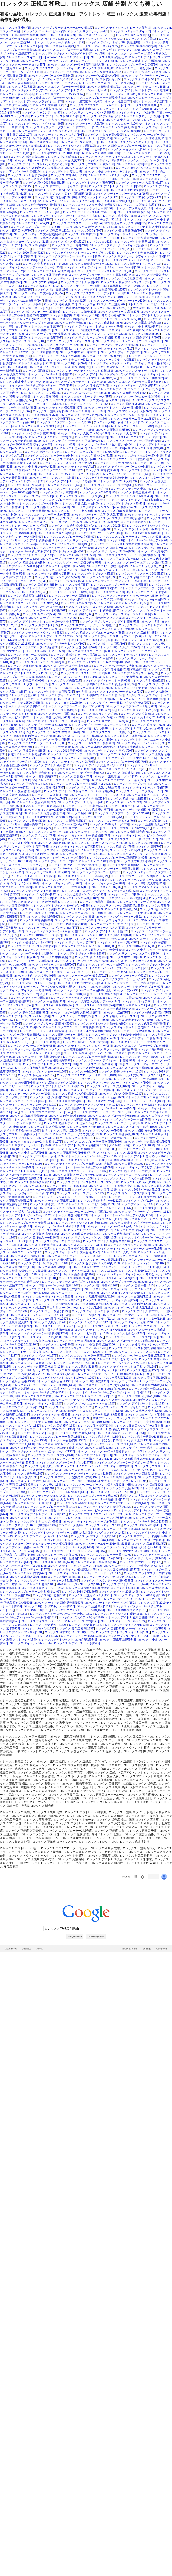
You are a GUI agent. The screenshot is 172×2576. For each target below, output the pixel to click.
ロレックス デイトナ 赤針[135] (104, 160)
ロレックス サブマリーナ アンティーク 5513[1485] (47, 1580)
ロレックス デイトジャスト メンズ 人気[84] (124, 108)
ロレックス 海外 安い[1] (15, 27)
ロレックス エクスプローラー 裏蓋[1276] (84, 1355)
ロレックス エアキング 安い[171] (141, 197)
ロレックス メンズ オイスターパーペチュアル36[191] (87, 219)
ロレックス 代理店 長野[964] (147, 1023)
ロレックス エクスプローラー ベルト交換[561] (37, 610)
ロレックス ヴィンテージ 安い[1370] (51, 1455)
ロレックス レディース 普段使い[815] (116, 868)
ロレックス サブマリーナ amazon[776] (126, 828)
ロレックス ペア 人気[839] (123, 894)
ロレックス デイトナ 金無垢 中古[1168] (107, 1241)
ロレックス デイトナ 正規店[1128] (54, 1200)
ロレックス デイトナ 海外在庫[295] (122, 330)
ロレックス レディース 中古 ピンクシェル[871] (48, 927)
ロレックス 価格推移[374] (41, 414)
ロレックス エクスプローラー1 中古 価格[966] (72, 1027)
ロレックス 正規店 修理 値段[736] (21, 791)
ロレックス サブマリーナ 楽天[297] (47, 333)
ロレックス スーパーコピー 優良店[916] (82, 975)
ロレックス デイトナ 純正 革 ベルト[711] (99, 765)
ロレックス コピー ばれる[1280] (117, 1359)
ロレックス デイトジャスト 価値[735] (144, 787)
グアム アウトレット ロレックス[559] (89, 606)
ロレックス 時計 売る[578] (74, 628)
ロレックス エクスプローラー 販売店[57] (108, 82)
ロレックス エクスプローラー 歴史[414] (49, 455)
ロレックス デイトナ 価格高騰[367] (59, 407)
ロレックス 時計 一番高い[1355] (142, 1436)
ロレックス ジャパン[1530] (38, 1628)
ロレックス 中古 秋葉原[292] (141, 326)
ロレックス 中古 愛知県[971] (136, 1030)
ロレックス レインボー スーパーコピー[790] (99, 842)
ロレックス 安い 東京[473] (33, 518)
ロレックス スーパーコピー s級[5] (45, 31)
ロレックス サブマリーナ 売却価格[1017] (139, 1078)
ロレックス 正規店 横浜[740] (50, 794)
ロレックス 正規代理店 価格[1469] (96, 1562)
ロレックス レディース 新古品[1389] (135, 1473)
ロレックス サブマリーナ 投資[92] (142, 116)
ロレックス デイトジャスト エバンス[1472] (74, 1565)
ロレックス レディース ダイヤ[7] (130, 31)
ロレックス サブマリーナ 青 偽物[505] (111, 551)
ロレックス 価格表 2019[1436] (143, 1525)
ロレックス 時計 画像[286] (70, 322)
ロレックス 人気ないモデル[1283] (75, 1362)
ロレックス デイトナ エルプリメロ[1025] (35, 1089)
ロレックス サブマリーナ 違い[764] (101, 817)
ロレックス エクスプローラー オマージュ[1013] (87, 1075)
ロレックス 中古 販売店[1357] (66, 1440)
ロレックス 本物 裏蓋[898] (56, 957)
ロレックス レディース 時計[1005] (80, 1067)
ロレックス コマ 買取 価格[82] (43, 108)
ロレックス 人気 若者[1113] (138, 1182)
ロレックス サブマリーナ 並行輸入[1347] (102, 1429)
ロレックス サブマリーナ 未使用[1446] (143, 1536)
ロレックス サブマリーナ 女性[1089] (41, 1156)
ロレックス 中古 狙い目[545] (112, 592)
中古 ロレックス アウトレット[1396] (124, 1480)
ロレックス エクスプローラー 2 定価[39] (132, 64)
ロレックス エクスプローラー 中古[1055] (124, 1119)
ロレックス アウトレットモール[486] (137, 529)
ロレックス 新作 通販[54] (139, 79)
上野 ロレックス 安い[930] (122, 990)
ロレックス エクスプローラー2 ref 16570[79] (98, 105)
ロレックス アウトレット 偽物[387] (137, 426)
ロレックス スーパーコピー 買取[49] (50, 75)
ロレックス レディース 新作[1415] (33, 1503)
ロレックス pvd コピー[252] (42, 285)
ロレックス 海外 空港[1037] (103, 1101)
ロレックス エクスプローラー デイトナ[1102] (78, 1171)
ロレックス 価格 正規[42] (98, 68)
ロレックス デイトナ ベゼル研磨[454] (129, 496)
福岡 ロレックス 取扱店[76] (150, 101)
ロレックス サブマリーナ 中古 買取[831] (64, 887)
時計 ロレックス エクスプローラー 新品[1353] (52, 1436)
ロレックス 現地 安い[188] (119, 215)
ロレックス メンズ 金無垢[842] (79, 898)
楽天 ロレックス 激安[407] (70, 448)
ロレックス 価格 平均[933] (106, 994)
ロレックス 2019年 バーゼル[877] (41, 935)
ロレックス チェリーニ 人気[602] (28, 654)
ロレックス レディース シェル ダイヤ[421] (66, 462)
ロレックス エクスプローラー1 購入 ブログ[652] (73, 706)
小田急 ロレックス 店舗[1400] (144, 1484)
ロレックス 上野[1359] (137, 1440)
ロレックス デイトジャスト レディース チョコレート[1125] (70, 1196)
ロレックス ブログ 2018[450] (98, 492)
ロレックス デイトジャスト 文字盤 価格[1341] (140, 1421)
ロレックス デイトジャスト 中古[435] (51, 477)
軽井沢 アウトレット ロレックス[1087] (111, 1152)
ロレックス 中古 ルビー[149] (69, 175)
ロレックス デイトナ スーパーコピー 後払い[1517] (61, 1613)
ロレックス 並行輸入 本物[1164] (38, 1237)
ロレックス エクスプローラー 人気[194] (77, 223)
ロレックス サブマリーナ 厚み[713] (36, 769)
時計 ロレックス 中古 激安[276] (76, 311)
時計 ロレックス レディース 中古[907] (101, 964)
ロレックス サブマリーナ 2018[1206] (123, 1281)
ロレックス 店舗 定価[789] (53, 842)
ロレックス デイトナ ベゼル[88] (135, 112)
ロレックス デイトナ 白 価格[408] (109, 448)
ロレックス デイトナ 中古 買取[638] (51, 691)
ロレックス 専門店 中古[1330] (143, 1410)
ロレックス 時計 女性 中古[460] (80, 503)
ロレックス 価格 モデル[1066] (142, 1130)
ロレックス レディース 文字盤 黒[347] (133, 385)
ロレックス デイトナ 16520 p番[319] (104, 355)
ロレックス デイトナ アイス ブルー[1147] (95, 1219)
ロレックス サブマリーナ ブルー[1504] (75, 1598)
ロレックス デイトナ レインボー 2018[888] (89, 946)
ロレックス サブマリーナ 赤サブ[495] (81, 540)
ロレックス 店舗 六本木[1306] (149, 1385)
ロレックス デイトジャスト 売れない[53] (96, 79)
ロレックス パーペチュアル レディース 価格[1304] (44, 1385)
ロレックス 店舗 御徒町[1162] (121, 1233)
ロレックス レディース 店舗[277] (118, 311)
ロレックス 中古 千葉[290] (45, 326)
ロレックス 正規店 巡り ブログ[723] (115, 776)
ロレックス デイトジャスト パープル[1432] (89, 1521)
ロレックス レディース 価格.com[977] (95, 1038)
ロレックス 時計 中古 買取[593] (106, 643)
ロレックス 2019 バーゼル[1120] (139, 1189)
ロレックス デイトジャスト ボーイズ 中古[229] (73, 260)
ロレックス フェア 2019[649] (64, 702)
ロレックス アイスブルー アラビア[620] (86, 673)
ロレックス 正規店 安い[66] (17, 94)
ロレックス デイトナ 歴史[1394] (29, 1480)
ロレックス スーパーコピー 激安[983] (31, 1045)
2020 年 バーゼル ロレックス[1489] (79, 1584)
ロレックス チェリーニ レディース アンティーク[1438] (65, 1528)
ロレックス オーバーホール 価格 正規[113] (140, 138)
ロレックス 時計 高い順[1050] (67, 1115)
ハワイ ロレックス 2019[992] (116, 1053)
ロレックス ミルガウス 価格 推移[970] (92, 1030)
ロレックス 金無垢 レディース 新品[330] (117, 367)
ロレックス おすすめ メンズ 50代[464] (95, 507)
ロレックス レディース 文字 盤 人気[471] (96, 514)
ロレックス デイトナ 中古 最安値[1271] (24, 1351)
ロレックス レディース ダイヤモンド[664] (97, 717)
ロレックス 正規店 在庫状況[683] (125, 735)
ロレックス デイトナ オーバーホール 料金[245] (74, 278)
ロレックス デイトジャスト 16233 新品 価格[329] (59, 367)
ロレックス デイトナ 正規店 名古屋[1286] (38, 1366)
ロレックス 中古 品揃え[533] (66, 580)
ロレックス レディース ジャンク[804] (61, 857)
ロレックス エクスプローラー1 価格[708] (121, 761)
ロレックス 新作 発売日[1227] (93, 1303)
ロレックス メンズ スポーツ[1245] (90, 1322)
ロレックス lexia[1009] (83, 1071)
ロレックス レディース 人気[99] (84, 123)
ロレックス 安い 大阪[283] (67, 319)
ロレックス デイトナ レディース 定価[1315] (88, 1396)
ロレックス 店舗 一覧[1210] (137, 1285)
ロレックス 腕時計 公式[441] (26, 485)
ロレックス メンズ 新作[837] (38, 894)
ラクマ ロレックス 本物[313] (152, 348)
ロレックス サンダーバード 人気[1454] (69, 1547)
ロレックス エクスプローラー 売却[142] (89, 167)
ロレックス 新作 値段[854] (121, 909)
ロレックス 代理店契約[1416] (75, 1503)
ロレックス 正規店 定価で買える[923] (79, 983)
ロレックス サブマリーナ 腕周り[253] (84, 285)
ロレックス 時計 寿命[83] (80, 108)
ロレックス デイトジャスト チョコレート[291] (93, 326)
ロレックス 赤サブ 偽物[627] (63, 680)
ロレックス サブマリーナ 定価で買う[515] (74, 562)
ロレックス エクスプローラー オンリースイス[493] (129, 536)
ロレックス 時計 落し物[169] (52, 197)
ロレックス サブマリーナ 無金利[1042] (24, 1108)
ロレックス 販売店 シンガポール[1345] (138, 1425)
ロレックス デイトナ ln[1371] (93, 1455)
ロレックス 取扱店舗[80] (142, 105)
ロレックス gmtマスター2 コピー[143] (139, 167)
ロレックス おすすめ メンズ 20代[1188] (96, 1263)
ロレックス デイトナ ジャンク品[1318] (74, 1399)
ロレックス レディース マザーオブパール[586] (112, 636)
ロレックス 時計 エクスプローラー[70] (45, 97)
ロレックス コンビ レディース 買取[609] (41, 662)
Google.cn (161, 1948)
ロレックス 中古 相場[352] (45, 392)
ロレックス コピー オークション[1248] (57, 1326)
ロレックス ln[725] (25, 780)
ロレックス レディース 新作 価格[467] (76, 510)
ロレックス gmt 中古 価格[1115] (67, 1185)
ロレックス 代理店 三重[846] (97, 901)
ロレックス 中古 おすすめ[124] (127, 149)
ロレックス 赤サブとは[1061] (85, 1126)
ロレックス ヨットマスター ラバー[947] (65, 1008)
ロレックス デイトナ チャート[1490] (125, 1584)
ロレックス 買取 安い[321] (29, 359)
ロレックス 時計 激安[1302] (91, 1381)
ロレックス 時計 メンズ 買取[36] (140, 60)
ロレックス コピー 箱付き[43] (134, 68)
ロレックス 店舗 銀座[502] (110, 547)
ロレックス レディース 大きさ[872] (102, 927)
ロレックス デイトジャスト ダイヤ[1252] (100, 1329)
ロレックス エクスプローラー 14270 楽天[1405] (58, 1492)
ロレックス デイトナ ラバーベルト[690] (141, 743)
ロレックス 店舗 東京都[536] (40, 584)
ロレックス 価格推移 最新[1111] (35, 1182)
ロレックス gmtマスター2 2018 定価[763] (51, 817)
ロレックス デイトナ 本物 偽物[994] (38, 1056)
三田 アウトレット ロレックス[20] (21, 46)
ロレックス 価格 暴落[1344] (95, 1425)
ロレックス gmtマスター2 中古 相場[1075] (35, 1141)
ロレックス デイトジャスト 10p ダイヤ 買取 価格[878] (97, 935)
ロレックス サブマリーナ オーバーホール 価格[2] (62, 27)
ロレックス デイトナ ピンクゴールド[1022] (58, 1086)
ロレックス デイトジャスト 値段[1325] (69, 1407)
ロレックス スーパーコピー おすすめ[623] (75, 676)
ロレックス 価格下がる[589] (94, 639)
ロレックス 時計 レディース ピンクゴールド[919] (62, 979)
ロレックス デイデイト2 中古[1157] (90, 1230)
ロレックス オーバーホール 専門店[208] (33, 237)
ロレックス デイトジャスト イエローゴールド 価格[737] (79, 791)
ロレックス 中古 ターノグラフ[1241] (92, 1318)
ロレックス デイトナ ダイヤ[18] (106, 42)
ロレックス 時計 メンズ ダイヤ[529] (57, 577)
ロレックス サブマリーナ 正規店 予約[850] (117, 905)
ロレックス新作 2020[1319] (117, 1399)
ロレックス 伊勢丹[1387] (27, 1473)
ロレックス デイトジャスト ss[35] (97, 60)
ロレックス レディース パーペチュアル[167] (120, 193)
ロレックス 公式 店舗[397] (91, 437)
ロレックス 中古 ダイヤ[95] (87, 119)
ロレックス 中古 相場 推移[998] (51, 1060)
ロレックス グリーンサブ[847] (136, 901)
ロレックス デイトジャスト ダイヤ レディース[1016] (79, 1078)
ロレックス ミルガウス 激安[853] (82, 909)
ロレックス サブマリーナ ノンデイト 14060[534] (116, 580)
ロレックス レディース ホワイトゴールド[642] (69, 695)
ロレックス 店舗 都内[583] (141, 632)
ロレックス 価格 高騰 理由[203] (123, 230)
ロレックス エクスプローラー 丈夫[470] (44, 514)
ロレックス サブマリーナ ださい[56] (58, 82)
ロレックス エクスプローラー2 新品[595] (33, 647)
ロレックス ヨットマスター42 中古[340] (93, 378)
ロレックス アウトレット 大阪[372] (129, 411)
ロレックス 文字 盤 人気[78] (50, 105)
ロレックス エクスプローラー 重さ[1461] (106, 1554)
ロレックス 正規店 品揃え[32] (109, 57)
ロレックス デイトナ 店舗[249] (80, 282)
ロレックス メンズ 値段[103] (118, 127)
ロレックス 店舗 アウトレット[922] (33, 983)
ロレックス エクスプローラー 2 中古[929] (78, 990)
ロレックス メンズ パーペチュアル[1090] (91, 1156)
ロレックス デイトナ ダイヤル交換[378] (44, 418)
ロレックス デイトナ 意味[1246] (133, 1322)
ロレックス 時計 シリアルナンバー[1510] (49, 1606)
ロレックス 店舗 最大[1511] (93, 1606)
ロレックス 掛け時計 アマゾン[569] (102, 617)
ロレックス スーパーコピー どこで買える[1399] (94, 1484)
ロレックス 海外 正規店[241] (49, 274)
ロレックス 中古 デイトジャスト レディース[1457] (74, 1551)
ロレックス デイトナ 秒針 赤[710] (51, 765)
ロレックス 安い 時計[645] (38, 698)
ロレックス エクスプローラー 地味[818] (96, 872)
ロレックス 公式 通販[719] (123, 772)
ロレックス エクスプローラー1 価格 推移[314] (29, 352)
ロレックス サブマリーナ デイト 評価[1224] (110, 1300)
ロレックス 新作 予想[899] (91, 957)
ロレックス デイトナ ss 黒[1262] (74, 1340)
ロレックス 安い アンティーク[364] (87, 403)
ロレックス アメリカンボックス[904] (132, 960)
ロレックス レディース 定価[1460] (57, 1554)
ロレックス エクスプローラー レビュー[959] (81, 1019)
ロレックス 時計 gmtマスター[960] (132, 1019)
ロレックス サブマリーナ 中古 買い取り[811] (77, 864)
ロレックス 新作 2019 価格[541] (98, 588)
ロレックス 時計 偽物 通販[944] (95, 1005)
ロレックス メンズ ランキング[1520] (81, 1617)
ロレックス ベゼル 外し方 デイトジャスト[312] (103, 348)
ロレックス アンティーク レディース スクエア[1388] (78, 1473)
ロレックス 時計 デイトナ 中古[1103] (132, 1171)
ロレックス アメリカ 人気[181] (133, 208)
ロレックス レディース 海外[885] (117, 942)
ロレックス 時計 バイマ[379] (89, 418)
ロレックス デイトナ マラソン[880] (50, 938)
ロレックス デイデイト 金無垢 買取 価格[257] (97, 289)
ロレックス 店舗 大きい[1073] (114, 1137)
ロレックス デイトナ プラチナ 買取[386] (88, 426)
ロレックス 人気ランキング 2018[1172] (132, 1244)
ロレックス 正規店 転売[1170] (42, 1244)
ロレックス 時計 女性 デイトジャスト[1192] (99, 1267)
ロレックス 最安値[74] (78, 101)
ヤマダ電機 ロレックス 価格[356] (37, 396)
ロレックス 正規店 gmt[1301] (54, 1381)
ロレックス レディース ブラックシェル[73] (36, 101)
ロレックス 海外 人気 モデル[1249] (105, 1326)
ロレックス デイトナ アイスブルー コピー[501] (63, 547)
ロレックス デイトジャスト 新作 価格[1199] (66, 1274)
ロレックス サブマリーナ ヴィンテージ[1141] (141, 1211)
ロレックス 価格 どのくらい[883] (31, 942)
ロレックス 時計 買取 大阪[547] (27, 595)
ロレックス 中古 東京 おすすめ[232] (45, 263)
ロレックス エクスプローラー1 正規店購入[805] (117, 857)
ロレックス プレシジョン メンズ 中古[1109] (122, 1178)
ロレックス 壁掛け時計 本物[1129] (99, 1200)
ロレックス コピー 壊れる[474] (71, 518)
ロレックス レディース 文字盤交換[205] (38, 234)
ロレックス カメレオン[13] (46, 38)
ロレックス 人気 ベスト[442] (63, 485)
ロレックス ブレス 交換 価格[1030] (120, 1093)
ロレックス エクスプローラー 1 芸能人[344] (134, 381)
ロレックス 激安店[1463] (30, 1558)
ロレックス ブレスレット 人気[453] (82, 496)
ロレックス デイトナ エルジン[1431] (38, 1521)
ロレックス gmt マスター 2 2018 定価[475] (118, 518)
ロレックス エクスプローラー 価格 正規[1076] (93, 1141)
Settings (147, 1948)
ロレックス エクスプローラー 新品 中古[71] (98, 97)
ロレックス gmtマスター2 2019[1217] (124, 1292)
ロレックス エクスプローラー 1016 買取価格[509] (128, 555)
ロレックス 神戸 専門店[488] (55, 532)
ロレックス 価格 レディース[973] (63, 1034)
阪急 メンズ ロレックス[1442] (106, 1532)
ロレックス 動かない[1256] (128, 1333)
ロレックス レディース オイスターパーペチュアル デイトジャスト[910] (104, 968)
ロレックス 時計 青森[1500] (50, 1595)
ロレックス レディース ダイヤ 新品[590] (138, 639)
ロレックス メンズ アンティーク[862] (118, 916)
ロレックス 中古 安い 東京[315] (79, 352)
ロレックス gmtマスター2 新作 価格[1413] (101, 1499)
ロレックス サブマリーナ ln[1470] (141, 1562)
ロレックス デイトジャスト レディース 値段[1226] (41, 1303)
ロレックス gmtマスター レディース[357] (85, 396)
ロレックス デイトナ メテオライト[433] (125, 473)
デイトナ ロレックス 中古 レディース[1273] (128, 1351)
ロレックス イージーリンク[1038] (144, 1101)
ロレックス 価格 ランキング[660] (98, 713)
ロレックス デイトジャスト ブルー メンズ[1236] (39, 1314)
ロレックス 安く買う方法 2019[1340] (86, 1421)
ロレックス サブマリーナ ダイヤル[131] (105, 156)
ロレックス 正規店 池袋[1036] (66, 1101)
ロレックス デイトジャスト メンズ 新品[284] (114, 319)
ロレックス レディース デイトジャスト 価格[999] (104, 1060)
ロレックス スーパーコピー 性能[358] (136, 396)
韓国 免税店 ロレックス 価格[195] (125, 223)
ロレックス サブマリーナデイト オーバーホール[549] (125, 595)
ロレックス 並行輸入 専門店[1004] (36, 1067)
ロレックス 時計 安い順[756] (95, 809)
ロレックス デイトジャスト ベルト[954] (25, 1016)
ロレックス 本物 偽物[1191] (53, 1267)
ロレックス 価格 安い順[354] (129, 392)
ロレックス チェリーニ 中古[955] (72, 1016)
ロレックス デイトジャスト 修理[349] (73, 389)
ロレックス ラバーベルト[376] (124, 414)
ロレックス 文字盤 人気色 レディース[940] (93, 1001)
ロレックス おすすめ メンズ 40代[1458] (132, 1551)
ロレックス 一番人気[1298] (114, 1377)
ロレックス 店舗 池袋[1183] (26, 1259)
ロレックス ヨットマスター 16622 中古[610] (95, 662)
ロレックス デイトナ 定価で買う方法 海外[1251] (42, 1329)
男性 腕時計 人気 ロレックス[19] (147, 42)
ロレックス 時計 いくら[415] (94, 455)
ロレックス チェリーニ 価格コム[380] (131, 418)
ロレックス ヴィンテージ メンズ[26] (117, 49)
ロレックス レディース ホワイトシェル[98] (36, 123)
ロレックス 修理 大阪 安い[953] (150, 1012)
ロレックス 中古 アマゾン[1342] (20, 1425)
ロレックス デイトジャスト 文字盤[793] (74, 846)
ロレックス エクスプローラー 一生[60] (60, 86)
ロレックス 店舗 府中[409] (148, 448)
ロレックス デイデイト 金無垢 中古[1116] (114, 1185)
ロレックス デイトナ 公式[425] (75, 466)
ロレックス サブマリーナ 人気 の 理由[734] (93, 787)
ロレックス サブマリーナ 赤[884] (74, 942)
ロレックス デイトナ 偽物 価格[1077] (146, 1141)
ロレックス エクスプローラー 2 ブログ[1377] (63, 1462)
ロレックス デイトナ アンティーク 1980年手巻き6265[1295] (113, 1373)
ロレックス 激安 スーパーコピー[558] (40, 606)
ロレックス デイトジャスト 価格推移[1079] (80, 1145)
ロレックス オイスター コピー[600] (88, 651)
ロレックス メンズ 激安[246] (124, 278)
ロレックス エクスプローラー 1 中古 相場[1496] (30, 1591)
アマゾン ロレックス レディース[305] (70, 341)
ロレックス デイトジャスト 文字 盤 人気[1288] (127, 1366)
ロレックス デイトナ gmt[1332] (50, 1414)
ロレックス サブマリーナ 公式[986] (22, 1049)
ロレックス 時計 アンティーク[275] (33, 311)
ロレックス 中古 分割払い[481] (68, 525)
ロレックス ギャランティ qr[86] (41, 112)
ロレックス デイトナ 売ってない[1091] (143, 1156)
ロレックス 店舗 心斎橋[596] (79, 647)
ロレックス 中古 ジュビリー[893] (146, 949)
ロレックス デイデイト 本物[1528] (126, 1624)
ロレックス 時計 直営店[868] (69, 923)
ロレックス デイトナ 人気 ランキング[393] (83, 433)
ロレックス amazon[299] (144, 333)
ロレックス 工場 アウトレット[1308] (62, 1388)
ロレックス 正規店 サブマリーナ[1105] (76, 1174)
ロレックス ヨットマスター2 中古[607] (90, 658)
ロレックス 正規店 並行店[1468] (53, 1562)
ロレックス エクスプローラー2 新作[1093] (85, 1160)
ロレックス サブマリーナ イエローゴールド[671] (99, 724)
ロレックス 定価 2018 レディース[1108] (68, 1178)
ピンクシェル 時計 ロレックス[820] (33, 876)
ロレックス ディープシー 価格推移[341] (144, 378)
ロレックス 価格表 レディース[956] (116, 1016)
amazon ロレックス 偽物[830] (18, 887)
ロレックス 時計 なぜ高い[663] (50, 717)
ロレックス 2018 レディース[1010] (120, 1071)
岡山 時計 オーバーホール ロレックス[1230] (74, 1307)
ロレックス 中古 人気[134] (66, 160)
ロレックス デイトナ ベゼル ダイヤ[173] (68, 201)
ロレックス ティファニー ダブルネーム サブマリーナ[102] (62, 127)
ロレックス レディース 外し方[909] (35, 968)
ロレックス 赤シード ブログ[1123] (128, 1193)
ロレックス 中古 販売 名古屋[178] (139, 204)
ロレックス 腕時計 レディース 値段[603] (76, 654)
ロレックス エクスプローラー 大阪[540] (52, 588)
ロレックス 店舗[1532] (110, 1628)
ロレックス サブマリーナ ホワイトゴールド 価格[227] (136, 256)
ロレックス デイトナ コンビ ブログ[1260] (132, 1337)
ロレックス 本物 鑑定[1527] (86, 1624)
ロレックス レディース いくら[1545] (77, 1643)
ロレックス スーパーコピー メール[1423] (91, 1510)
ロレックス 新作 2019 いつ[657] (138, 710)
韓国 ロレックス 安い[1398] (45, 1484)
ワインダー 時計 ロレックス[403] (54, 444)
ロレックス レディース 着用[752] (83, 805)
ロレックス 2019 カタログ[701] (119, 754)
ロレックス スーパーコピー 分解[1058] (119, 1123)
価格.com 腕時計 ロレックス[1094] (135, 1160)
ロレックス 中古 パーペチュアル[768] (112, 820)
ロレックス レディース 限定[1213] (105, 1289)
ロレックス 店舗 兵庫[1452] (148, 1543)
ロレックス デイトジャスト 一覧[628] (106, 680)
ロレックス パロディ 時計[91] (101, 116)
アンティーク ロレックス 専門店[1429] (107, 1517)
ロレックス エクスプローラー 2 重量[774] (26, 828)
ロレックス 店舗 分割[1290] (67, 1370)
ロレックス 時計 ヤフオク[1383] (41, 1469)
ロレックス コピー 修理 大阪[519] (107, 566)
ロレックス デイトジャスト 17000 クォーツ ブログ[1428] (45, 1517)
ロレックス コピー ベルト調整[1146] (45, 1219)
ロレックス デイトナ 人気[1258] (41, 1337)
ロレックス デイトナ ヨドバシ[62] (143, 86)
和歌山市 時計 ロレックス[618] (149, 669)
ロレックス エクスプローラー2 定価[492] (69, 536)
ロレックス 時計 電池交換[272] (70, 307)
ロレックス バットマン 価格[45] (64, 71)
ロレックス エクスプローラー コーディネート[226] (69, 256)
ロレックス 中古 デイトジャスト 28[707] (68, 761)
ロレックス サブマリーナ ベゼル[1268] (24, 1348)
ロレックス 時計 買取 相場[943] (54, 1005)
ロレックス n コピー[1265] (56, 1344)
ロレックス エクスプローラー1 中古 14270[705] (127, 758)
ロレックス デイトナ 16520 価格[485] (88, 529)
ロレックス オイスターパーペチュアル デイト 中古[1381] (97, 1466)
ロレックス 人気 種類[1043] (67, 1108)
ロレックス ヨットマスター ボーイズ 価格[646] (85, 698)
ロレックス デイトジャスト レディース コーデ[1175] (128, 1248)
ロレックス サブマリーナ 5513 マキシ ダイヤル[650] (117, 702)
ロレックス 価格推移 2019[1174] (73, 1248)
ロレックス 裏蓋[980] (48, 1042)
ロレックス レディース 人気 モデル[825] (135, 879)
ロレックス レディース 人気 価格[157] (140, 182)
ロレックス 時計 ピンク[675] (90, 728)
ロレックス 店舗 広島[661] (137, 713)
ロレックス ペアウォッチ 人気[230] (126, 260)
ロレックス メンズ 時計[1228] (132, 1303)
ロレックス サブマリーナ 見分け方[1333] (97, 1414)
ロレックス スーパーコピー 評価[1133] (90, 1204)
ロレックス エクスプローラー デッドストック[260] (98, 293)
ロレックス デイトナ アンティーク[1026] (88, 1089)
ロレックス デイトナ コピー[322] (68, 359)
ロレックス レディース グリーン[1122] (81, 1193)
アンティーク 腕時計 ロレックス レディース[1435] (90, 1525)
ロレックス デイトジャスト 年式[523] (120, 569)
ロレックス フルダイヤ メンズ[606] (42, 658)
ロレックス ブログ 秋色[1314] (40, 1396)
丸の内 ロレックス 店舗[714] (78, 769)
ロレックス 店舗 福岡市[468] (119, 510)
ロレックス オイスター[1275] (39, 1355)
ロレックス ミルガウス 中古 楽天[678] (56, 732)
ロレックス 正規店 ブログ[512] (120, 558)
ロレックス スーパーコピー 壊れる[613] (67, 665)
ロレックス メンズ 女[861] (77, 916)
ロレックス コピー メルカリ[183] (40, 212)
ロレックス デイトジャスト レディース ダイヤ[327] (120, 363)
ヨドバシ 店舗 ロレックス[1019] (56, 1082)
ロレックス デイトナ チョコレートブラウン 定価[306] (129, 341)
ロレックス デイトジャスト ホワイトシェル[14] (94, 38)
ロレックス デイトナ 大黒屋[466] (29, 510)
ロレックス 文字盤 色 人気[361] (101, 400)
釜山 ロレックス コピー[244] (26, 278)
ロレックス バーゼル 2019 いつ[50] (96, 75)
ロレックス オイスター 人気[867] (28, 923)
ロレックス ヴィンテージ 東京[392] (33, 433)
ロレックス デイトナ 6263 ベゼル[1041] (146, 1104)
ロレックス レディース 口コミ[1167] (58, 1241)
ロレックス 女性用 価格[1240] (48, 1318)
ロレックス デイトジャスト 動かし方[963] (101, 1023)
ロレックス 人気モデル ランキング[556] (123, 603)
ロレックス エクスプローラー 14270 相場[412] (94, 451)
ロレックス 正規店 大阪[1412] (55, 1499)
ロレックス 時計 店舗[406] (35, 448)
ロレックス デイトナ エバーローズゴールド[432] (67, 473)
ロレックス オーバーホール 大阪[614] (117, 665)
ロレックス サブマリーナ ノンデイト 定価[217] (118, 245)
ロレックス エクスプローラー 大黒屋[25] (67, 49)
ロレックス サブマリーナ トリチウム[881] (100, 938)
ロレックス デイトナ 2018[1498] (118, 1591)
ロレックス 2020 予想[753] (123, 805)
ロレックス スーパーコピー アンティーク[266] (117, 300)
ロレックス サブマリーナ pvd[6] (88, 31)
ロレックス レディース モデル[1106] (125, 1174)
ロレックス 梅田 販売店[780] (133, 831)
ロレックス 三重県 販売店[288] (142, 322)
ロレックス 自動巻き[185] (133, 212)
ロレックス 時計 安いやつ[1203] (118, 1278)
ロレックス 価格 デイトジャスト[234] (138, 263)
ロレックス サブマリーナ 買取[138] (92, 164)
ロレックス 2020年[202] (87, 230)
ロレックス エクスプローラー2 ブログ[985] (140, 1045)
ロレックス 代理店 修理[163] (90, 189)
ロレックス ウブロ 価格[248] (41, 282)
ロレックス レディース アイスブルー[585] (55, 636)
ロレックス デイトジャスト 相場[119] (71, 145)
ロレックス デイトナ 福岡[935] (30, 997)
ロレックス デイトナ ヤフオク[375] (81, 414)
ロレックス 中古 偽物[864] (36, 920)
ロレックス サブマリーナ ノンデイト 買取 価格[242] (101, 274)
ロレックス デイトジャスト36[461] (123, 503)
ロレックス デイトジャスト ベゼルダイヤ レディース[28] (69, 53)
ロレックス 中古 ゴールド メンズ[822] (134, 876)
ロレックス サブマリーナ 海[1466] (144, 1558)
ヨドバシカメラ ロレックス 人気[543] (23, 592)
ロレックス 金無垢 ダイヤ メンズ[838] (82, 894)
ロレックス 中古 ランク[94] (51, 119)
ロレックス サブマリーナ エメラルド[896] (133, 953)
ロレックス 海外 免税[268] (60, 304)
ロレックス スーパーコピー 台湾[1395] (75, 1480)
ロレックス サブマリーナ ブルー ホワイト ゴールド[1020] (114, 1082)
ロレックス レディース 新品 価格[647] (141, 698)
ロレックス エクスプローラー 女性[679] (106, 732)
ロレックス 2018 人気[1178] (118, 1252)
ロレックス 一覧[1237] (86, 1314)
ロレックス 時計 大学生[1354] (101, 1436)
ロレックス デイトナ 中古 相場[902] (30, 960)
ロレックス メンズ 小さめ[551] (65, 599)
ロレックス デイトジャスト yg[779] (91, 831)
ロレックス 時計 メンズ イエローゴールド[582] (94, 632)
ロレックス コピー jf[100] (122, 123)
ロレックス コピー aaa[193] (33, 223)
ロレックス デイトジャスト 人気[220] (107, 248)
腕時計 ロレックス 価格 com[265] (66, 300)
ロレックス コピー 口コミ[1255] (89, 1333)
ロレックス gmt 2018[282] (33, 319)
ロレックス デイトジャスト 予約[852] (36, 909)
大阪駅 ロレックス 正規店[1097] (124, 1163)
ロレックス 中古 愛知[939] (48, 1001)
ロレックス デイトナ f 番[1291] (105, 1370)
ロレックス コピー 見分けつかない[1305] (103, 1385)
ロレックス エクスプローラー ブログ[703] (34, 758)
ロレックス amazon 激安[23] (139, 46)
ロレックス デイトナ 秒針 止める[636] (139, 687)
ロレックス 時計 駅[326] (71, 363)
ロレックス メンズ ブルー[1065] (101, 1130)
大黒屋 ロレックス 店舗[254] (127, 285)
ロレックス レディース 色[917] (128, 975)
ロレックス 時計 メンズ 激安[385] (40, 426)
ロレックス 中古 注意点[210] (140, 237)
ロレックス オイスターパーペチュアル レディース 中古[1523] (60, 1621)
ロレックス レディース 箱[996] (139, 1056)
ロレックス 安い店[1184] (61, 1259)
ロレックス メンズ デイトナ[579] (113, 628)
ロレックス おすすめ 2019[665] (145, 717)
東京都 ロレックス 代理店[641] (19, 695)
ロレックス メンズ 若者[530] (99, 577)
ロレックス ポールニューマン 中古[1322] (89, 1403)
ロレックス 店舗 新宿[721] (40, 776)
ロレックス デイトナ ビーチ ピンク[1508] (110, 1602)
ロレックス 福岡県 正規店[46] (103, 71)
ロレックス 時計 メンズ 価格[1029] (75, 1093)
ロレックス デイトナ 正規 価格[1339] (38, 1421)
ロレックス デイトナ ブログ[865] (75, 920)
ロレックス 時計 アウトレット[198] (95, 226)
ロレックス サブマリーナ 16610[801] (83, 853)
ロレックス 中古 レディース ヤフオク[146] (110, 171)
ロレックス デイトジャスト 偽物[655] (55, 710)
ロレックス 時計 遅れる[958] (34, 1019)
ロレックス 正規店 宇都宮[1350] (75, 1433)
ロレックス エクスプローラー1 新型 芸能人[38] (75, 64)
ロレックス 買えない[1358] (104, 1440)
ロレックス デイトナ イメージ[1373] (32, 1458)
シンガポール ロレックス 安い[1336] (68, 1418)
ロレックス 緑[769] (149, 820)
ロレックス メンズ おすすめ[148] (28, 175)
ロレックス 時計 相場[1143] (70, 1215)
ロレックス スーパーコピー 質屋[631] (74, 684)
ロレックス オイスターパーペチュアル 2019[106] (111, 130)
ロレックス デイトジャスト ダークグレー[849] (60, 905)
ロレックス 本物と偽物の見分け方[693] (103, 746)
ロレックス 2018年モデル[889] (137, 946)
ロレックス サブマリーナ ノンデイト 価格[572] (109, 621)
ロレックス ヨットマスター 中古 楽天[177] (89, 204)
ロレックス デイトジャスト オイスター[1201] (28, 1278)
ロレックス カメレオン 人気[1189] (143, 1263)
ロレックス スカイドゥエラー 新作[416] (138, 455)
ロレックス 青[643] (112, 695)
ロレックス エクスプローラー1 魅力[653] (131, 706)
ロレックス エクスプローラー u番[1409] (93, 1495)
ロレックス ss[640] (156, 691)
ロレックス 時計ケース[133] (30, 160)
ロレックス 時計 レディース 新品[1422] (39, 1510)
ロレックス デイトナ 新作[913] (113, 971)
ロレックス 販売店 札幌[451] (136, 492)
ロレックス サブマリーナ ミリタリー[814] (64, 868)
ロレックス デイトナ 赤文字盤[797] (57, 850)
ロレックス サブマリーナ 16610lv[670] (43, 724)
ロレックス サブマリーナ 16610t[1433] (142, 1521)
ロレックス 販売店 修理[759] (47, 813)
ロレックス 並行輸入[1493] (83, 1587)
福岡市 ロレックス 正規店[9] (58, 35)
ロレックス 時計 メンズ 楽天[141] (41, 167)
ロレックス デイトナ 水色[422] (114, 462)
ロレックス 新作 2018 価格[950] (28, 1012)
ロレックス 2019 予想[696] (65, 750)
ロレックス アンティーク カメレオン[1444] (42, 1536)
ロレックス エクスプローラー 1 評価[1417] (122, 1503)
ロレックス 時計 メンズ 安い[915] (34, 975)
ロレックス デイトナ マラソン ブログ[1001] (50, 1064)
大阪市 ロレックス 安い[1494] (120, 1587)
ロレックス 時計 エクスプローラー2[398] (135, 437)
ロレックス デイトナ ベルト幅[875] (107, 931)
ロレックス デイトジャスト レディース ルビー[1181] (79, 1255)
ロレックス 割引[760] (79, 813)
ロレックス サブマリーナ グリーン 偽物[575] (89, 625)
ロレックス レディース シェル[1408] (43, 1495)
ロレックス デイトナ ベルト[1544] (30, 1643)
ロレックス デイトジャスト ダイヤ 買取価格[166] (60, 193)
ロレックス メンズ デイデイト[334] (136, 370)
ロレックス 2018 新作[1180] (27, 1255)
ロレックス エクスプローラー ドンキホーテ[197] (41, 226)
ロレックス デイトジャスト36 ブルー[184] (89, 212)
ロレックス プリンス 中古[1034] (146, 1097)
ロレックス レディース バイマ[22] (98, 46)
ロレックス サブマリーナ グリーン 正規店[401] (130, 440)
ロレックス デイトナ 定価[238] (50, 271)
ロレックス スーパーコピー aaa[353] (87, 392)
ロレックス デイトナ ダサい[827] (61, 883)
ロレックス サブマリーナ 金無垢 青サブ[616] (48, 669)
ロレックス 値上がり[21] (59, 46)
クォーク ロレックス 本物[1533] (145, 1628)
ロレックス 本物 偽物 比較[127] (105, 153)
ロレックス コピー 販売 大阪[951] (70, 1012)
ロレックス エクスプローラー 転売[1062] (131, 1126)
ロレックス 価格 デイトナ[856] (39, 912)
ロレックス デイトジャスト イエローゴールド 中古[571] (43, 621)
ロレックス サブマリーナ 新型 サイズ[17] (58, 42)
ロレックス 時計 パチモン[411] (44, 451)
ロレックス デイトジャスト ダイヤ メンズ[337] (104, 374)
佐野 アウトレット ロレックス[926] (88, 986)
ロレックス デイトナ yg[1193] (147, 1267)
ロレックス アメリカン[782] (37, 835)
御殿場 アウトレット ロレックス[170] (95, 197)
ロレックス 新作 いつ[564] (39, 614)
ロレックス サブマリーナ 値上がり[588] (50, 639)
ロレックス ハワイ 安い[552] (104, 599)
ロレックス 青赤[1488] (41, 1584)
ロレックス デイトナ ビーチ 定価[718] (81, 772)
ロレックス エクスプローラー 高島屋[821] (82, 876)
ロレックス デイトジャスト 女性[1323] (141, 1403)
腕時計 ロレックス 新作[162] (52, 189)
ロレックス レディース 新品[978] (141, 1038)
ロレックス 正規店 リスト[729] (30, 783)
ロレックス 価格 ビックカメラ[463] (47, 507)
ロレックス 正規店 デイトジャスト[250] (126, 282)
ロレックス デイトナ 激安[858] (136, 912)
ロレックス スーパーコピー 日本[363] (39, 403)
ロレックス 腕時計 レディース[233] (91, 263)
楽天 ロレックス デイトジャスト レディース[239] (102, 271)
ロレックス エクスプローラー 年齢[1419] (50, 1506)
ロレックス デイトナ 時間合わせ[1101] (24, 1171)
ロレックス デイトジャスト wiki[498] (66, 544)
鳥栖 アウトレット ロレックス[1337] (115, 1418)
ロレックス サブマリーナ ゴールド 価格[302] (92, 337)
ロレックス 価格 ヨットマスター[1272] (75, 1351)
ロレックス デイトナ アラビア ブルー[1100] (142, 1167)
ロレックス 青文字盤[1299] (149, 1377)
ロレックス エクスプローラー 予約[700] (73, 754)
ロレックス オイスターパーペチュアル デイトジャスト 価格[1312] (108, 1392)
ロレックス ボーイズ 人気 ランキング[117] (126, 142)
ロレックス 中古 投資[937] (124, 997)
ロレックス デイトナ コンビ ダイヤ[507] (33, 555)
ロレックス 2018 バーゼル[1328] (48, 1410)
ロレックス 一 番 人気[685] (54, 739)
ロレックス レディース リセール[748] (80, 802)
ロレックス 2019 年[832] (106, 887)
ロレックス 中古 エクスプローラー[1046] (46, 1112)
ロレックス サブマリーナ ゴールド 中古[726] (66, 780)
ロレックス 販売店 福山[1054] (78, 1119)
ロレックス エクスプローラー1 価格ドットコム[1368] (109, 1451)
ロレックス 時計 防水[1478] (29, 1573)
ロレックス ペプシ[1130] (138, 1200)
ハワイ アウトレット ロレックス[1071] (33, 1137)
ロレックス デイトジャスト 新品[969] (43, 1030)
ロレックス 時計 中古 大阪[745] (127, 798)
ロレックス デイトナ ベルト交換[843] (123, 898)
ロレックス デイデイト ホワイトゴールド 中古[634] (40, 687)
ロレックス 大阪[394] (124, 433)
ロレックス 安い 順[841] (43, 898)
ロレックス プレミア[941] (137, 1001)
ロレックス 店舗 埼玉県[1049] (28, 1115)
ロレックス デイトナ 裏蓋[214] (134, 241)
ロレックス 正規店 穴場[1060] (46, 1126)
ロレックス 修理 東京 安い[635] (94, 687)
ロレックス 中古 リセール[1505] (121, 1598)
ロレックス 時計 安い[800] (41, 853)
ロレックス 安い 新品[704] (78, 758)
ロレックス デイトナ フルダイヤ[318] (56, 355)
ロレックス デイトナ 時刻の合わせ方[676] (136, 728)
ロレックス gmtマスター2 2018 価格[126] (59, 153)
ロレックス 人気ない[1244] (50, 1322)
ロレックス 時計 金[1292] (143, 1370)
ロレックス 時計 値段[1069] (121, 1134)
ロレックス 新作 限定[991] (80, 1053)
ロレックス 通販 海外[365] (127, 403)
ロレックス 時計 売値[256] (51, 289)
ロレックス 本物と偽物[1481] (27, 1576)
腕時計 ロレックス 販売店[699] (27, 754)
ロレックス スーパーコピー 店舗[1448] (89, 1539)
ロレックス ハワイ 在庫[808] (97, 861)
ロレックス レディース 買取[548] (69, 595)
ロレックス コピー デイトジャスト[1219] (47, 1296)
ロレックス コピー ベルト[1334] (144, 1414)
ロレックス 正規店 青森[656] (98, 710)
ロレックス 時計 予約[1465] (104, 1558)
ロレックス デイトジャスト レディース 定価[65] (140, 90)
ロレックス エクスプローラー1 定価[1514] (78, 1610)
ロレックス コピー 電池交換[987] (66, 1049)
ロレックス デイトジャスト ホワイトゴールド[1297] (62, 1377)
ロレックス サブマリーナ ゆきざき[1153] (59, 1226)
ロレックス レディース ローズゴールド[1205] (70, 1281)
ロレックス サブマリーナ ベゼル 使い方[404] (104, 444)
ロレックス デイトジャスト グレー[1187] (43, 1263)
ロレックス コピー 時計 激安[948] (113, 1008)
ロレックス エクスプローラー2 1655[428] (58, 470)
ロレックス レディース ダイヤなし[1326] (120, 1407)
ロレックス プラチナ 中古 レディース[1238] (128, 1314)
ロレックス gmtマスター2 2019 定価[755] (49, 809)
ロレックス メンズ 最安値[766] (27, 820)
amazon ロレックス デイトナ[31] (68, 57)
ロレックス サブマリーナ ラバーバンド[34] (47, 60)
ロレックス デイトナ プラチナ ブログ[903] (81, 960)
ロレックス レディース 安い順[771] (66, 824)
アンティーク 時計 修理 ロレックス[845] (52, 901)
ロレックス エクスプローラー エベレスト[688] (37, 743)
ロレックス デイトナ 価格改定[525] (48, 573)
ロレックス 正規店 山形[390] (113, 429)
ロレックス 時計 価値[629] (147, 680)
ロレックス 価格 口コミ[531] (136, 577)
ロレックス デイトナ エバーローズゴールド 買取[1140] (77, 1211)
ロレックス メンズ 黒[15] (141, 38)
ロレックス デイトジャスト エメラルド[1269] (78, 1348)
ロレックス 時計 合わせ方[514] (27, 562)
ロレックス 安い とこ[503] (145, 547)
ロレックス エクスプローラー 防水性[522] (69, 569)
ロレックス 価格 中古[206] (81, 234)
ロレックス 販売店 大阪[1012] (36, 1075)
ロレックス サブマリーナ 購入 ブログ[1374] (84, 1458)
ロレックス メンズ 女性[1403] (119, 1488)
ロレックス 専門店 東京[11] (133, 35)
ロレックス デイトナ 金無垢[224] (137, 252)
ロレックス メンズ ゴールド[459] (37, 503)
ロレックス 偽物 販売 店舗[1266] (94, 1344)
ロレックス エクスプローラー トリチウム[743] (37, 798)
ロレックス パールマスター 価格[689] (91, 743)
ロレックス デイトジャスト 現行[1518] (119, 1613)
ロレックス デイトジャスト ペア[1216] (74, 1292)
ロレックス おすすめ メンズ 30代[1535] (69, 1632)
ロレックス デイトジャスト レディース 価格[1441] (54, 1532)
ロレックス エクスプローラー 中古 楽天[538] (119, 584)
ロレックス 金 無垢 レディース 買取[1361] (62, 1444)
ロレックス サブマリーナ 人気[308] (63, 344)
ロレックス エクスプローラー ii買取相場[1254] (38, 1333)
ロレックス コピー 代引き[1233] (50, 1311)
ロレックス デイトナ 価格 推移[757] (136, 809)
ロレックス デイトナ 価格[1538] (81, 1635)
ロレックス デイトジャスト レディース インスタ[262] (46, 296)
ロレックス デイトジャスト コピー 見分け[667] (55, 721)
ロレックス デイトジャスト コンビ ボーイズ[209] (90, 237)
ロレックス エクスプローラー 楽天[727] (121, 780)
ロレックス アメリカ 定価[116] (78, 142)
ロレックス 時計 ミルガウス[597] (119, 647)
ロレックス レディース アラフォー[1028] (25, 1093)
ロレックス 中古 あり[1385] (110, 1469)
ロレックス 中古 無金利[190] (34, 219)
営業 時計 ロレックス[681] (38, 735)
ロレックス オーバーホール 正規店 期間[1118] (41, 1189)
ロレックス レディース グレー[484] (41, 529)
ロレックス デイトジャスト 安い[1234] (96, 1311)
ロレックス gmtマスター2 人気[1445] (94, 1536)
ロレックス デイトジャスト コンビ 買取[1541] (68, 1639)
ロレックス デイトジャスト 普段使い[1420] (105, 1506)
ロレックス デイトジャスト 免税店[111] (33, 138)
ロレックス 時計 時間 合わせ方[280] (102, 315)
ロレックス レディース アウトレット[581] (37, 632)
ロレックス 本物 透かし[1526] (48, 1624)
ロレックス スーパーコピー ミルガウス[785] (35, 839)
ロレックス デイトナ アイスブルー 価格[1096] (73, 1163)
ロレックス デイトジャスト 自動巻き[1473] (130, 1565)
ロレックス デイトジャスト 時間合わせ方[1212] (53, 1289)
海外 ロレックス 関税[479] (130, 521)
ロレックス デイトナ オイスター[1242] (140, 1318)
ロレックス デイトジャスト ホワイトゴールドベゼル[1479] (85, 1573)
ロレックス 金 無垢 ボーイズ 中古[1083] (91, 1148)
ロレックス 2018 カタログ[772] (109, 824)
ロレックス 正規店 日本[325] (37, 363)
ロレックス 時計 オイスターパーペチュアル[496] (137, 540)
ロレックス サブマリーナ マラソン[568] (53, 617)
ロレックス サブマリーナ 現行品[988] (112, 1049)
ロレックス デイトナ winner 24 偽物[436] (102, 477)
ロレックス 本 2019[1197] (135, 1270)
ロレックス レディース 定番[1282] (30, 1362)
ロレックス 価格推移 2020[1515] (126, 1610)
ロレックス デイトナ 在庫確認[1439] (124, 1528)
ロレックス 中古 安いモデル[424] (34, 466)
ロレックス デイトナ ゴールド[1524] (123, 1621)
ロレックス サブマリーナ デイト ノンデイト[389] (63, 429)
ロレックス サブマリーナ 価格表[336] (49, 374)
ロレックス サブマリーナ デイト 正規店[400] (71, 440)
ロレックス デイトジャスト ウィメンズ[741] (97, 794)
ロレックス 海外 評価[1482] (65, 1576)
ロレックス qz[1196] (105, 1270)
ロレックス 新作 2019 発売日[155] (44, 182)
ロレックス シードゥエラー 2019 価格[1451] (102, 1543)
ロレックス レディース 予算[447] (131, 488)
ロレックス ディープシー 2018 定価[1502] (139, 1595)
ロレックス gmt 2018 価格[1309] (106, 1388)
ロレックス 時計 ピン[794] (117, 846)
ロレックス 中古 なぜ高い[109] (104, 134)
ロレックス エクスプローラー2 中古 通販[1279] (66, 1359)
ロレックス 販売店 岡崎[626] (26, 680)
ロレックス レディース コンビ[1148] (146, 1219)
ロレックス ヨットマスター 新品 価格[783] (83, 835)
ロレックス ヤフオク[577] (41, 628)
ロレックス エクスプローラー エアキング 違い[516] (134, 562)
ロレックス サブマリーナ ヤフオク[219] (57, 248)
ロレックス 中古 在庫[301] (45, 337)
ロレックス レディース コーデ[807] (55, 861)
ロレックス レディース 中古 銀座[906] (51, 964)
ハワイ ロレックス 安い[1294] (55, 1373)
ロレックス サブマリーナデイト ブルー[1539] (131, 1635)
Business (26, 1948)
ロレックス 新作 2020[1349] (35, 1433)
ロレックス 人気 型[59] (20, 86)
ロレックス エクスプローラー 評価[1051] (113, 1115)
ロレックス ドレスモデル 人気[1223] (58, 1300)
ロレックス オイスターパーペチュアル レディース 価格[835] (100, 890)
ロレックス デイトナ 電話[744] (87, 798)
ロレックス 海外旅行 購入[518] (65, 566)
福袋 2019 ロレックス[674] (54, 728)
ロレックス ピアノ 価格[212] (67, 241)
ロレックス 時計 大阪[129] (27, 156)
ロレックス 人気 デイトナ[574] (40, 625)
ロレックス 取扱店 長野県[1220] (94, 1296)
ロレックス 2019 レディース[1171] (84, 1244)
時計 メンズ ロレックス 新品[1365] (91, 1447)
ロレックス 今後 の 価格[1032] (49, 1097)
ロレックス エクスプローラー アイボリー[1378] (123, 1462)
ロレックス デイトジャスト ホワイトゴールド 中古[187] (66, 215)
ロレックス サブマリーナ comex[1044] (110, 1108)
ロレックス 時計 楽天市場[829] (145, 883)
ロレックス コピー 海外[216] (70, 245)
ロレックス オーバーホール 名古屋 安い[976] (41, 1038)
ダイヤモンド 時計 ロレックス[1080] (132, 1145)
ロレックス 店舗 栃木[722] (75, 776)
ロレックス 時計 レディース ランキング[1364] (38, 1447)
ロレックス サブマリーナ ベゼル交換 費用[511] (69, 558)
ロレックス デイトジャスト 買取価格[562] (94, 610)
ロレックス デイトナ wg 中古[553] (144, 599)
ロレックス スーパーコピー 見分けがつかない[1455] (128, 1547)
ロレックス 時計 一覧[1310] (146, 1388)
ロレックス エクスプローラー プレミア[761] (122, 813)
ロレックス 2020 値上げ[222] (26, 252)
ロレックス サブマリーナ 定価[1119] (94, 1189)
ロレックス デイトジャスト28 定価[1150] (82, 1222)
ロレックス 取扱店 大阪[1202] (77, 1278)
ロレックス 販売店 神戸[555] (79, 603)
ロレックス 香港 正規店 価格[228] (21, 260)
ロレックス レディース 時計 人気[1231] (128, 1307)
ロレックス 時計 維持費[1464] (66, 1558)
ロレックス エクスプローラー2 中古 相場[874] (54, 931)
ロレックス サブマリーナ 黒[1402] (78, 1488)
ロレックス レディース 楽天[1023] (108, 1086)
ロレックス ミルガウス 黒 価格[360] (57, 400)
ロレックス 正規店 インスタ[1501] (90, 1595)
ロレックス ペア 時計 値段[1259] (83, 1337)
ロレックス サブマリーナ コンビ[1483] (108, 1576)
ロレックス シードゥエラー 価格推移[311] (46, 348)
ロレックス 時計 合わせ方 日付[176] (38, 204)
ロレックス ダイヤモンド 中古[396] (51, 437)
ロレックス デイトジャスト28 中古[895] (80, 953)
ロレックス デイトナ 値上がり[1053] (35, 1119)
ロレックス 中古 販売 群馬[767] (67, 820)
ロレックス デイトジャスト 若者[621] (135, 673)
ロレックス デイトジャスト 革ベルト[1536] (123, 1632)
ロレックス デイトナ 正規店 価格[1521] (131, 1617)
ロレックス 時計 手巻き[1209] (99, 1285)
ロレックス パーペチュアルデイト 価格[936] (78, 997)
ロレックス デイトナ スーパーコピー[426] (123, 466)
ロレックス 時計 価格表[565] (75, 614)
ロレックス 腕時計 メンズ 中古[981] (85, 1042)
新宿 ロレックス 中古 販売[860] (39, 916)
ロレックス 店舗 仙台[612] (24, 665)
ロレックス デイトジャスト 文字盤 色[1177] (72, 1252)
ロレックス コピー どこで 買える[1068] (77, 1134)
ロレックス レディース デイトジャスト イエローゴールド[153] (98, 178)
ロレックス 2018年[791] (144, 842)
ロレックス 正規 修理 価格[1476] (118, 1569)
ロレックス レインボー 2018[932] (67, 994)
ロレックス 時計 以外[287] (105, 322)
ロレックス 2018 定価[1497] (79, 1591)
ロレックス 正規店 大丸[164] (127, 189)
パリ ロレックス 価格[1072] (76, 1137)
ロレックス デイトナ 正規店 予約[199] (143, 226)
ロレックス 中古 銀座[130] (61, 156)
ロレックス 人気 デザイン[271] (30, 307)
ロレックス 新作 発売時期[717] (36, 772)
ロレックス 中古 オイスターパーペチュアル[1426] (100, 1514)
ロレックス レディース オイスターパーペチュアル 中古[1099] (74, 1167)
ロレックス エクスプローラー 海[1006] (128, 1067)
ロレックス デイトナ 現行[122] (49, 149)
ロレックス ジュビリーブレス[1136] (60, 1208)
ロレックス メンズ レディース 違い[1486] (107, 1580)
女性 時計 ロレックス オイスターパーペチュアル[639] (109, 691)
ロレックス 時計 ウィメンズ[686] (92, 739)
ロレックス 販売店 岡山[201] (52, 230)
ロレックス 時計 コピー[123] (88, 149)
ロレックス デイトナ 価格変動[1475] (73, 1569)
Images (126, 1876)
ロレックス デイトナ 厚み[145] (62, 171)
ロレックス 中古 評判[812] (123, 864)
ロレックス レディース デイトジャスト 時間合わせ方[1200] (132, 1274)
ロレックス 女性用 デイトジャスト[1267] (142, 1344)
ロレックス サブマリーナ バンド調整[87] (88, 112)
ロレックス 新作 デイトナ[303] (140, 337)
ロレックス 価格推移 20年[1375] (133, 1458)
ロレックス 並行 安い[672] (148, 724)
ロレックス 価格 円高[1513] (33, 1610)
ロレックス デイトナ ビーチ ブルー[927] (137, 986)
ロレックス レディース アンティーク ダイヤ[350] (129, 389)
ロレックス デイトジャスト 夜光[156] (90, 182)
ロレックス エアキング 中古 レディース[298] (99, 333)
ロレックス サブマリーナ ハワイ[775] (77, 828)
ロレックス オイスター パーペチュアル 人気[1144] (121, 1215)
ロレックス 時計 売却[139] (132, 164)
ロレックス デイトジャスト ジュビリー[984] (84, 1045)
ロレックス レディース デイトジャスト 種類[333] (82, 370)
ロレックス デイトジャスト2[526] (93, 573)
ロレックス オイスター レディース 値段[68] (113, 94)
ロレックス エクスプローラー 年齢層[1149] (27, 1222)
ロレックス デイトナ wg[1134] (135, 1204)
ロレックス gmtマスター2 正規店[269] (102, 304)
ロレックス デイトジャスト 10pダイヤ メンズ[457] (117, 499)
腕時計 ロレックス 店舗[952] (111, 1012)
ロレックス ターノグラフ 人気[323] (113, 359)
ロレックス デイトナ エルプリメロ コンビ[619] (29, 673)
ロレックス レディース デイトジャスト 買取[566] (126, 614)
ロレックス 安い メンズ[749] (124, 802)
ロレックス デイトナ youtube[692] (56, 746)
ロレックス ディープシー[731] (133, 783)
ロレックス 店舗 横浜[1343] (59, 1425)
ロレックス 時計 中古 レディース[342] (24, 381)
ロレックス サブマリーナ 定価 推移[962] (48, 1023)
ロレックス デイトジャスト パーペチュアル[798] (111, 850)
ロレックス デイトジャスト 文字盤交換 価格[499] (122, 544)
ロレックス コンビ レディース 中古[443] (107, 485)
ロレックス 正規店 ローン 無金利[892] (100, 949)
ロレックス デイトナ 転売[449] (59, 492)
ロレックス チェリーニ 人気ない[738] (139, 791)
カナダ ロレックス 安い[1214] (147, 1289)
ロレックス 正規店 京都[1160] (40, 1233)
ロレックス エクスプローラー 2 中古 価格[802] (137, 853)
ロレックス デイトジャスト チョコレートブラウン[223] (80, 252)
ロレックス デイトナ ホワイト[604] (125, 654)
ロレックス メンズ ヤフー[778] (48, 831)
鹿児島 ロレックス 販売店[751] (42, 805)
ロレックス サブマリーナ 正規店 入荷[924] (131, 983)
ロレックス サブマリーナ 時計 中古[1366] (140, 1447)
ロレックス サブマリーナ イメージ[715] (122, 769)
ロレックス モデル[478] (98, 521)
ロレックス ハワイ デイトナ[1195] (68, 1270)
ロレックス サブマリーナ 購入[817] (47, 872)
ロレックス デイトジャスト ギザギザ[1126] (136, 1196)
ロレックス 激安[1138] (148, 1208)
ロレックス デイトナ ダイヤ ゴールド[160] (115, 186)
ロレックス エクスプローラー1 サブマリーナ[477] (50, 521)
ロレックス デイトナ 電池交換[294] (76, 330)
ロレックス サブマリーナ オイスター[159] (61, 186)
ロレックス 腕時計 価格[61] (103, 86)
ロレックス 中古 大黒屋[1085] (28, 1152)
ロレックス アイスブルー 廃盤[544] (71, 592)
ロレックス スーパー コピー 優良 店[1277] (138, 1355)
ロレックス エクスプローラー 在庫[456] (59, 499)
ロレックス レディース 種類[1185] (99, 1259)
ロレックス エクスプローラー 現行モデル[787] (128, 839)
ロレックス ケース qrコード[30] (26, 57)
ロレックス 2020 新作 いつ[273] (111, 307)
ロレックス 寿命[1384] (77, 1469)
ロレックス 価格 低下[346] (91, 385)
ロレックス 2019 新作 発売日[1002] (102, 1064)
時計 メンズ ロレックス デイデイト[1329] (96, 1410)
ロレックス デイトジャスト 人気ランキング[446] (78, 488)
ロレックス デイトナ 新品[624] (122, 676)
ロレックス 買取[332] (36, 370)
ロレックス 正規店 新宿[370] (50, 411)
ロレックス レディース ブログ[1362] (114, 1444)
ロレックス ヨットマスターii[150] (109, 175)
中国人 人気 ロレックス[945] (134, 1005)
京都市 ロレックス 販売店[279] (59, 315)
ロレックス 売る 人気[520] (146, 566)
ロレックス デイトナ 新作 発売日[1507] (58, 1602)
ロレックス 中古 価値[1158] (131, 1230)
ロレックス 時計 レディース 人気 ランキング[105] (47, 130)
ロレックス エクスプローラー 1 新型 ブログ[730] (81, 783)
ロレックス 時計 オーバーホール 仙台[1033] (97, 1097)
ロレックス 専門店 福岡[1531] (75, 1628)
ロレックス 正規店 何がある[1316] (139, 1396)
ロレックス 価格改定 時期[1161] (80, 1233)
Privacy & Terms (129, 1948)
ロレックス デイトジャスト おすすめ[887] (34, 946)
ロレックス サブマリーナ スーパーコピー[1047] (103, 1112)
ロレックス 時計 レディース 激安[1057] (68, 1123)
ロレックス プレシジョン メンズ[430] (143, 470)
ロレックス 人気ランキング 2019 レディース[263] (112, 296)
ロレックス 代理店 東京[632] (118, 684)
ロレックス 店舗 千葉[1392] (118, 1477)
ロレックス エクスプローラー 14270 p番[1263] (125, 1340)
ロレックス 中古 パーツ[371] (88, 411)
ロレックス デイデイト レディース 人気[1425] (38, 1514)
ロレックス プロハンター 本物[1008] (44, 1071)
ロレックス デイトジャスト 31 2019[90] (56, 116)
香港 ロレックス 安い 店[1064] (61, 1130)
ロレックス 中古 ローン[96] (122, 119)
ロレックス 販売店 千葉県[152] (38, 178)
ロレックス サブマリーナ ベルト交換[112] (85, 138)
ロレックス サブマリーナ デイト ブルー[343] (77, 381)
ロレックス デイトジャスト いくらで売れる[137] (38, 164)
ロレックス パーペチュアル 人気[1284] (122, 1362)
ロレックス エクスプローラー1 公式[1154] (112, 1226)
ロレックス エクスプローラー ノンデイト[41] (53, 68)
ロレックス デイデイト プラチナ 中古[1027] (142, 1089)
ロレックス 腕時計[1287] (81, 1366)
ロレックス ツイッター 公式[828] (104, 883)
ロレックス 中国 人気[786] (81, 839)
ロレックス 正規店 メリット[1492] (42, 1587)
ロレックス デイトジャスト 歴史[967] (126, 1027)
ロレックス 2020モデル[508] (78, 555)
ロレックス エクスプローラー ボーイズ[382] (64, 422)
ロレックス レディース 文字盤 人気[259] (38, 293)
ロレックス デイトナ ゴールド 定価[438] (71, 481)
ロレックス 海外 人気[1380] (42, 1466)
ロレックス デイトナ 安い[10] (95, 35)
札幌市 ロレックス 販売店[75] (112, 101)
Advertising (10, 1948)
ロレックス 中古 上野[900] (125, 957)
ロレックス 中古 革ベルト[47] (142, 71)
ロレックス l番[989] (149, 1049)
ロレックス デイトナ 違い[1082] (44, 1148)
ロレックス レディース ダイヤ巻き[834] (35, 890)
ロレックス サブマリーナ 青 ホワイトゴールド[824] (76, 879)
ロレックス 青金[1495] (154, 1587)
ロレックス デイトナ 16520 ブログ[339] (41, 378)
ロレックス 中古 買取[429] (102, 470)
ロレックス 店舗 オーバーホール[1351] (120, 1433)
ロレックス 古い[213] (100, 241)
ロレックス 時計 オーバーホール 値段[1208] (51, 1285)
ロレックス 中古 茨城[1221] (133, 1296)
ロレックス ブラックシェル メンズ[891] (49, 949)
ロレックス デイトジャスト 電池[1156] (42, 1230)
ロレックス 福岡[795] (148, 846)
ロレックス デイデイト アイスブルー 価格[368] (112, 407)
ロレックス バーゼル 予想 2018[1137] (108, 1208)
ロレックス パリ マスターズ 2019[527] (140, 573)
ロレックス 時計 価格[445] (29, 488)
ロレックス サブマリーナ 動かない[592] (60, 643)
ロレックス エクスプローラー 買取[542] (145, 588)
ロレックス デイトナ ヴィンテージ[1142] (25, 1215)
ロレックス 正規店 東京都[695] (27, 750)
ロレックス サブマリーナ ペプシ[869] (111, 923)
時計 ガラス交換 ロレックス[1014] (139, 1075)
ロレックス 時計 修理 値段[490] (143, 532)
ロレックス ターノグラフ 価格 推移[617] (103, 669)
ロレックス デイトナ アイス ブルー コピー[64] (79, 90)
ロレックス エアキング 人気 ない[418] (73, 459)
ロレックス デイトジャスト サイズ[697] (108, 750)
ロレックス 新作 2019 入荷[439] (118, 481)
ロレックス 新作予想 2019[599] (45, 651)
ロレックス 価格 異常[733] (47, 787)
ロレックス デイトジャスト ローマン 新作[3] (123, 27)
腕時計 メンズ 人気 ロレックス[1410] (143, 1495)
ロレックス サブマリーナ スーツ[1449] (139, 1539)
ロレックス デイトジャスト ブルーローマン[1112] (88, 1182)
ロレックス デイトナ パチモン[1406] (112, 1492)
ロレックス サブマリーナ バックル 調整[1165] (88, 1237)
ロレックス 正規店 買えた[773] (149, 824)
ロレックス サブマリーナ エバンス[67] (60, 94)
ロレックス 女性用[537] (75, 584)
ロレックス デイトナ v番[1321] (42, 1403)
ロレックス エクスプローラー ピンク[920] (120, 979)
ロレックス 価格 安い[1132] (47, 1204)
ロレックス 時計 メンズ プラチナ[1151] (134, 1222)
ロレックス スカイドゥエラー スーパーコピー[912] (60, 971)
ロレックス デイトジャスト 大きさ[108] (58, 134)
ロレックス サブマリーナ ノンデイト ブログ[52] (39, 79)
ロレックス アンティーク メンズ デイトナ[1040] (89, 1104)
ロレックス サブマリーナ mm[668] (108, 721)
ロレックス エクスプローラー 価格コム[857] (87, 912)
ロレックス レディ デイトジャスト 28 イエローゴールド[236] (102, 267)
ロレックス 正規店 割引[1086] (67, 1152)
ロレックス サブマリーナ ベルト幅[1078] (25, 1145)
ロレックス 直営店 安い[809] (134, 861)
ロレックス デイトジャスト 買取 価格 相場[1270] (139, 1348)
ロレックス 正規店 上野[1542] (117, 1639)
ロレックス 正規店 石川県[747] (36, 802)
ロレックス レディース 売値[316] (121, 352)
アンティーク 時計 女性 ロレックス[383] (119, 422)
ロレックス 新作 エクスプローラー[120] (121, 145)
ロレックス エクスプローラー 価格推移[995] (90, 1056)
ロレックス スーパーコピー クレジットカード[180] (81, 208)
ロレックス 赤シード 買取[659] (56, 713)
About (39, 1948)
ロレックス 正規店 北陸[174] (113, 201)
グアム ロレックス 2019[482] (107, 525)
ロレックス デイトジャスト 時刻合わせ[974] (113, 1034)
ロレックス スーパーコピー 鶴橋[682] (79, 735)
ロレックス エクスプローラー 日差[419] (123, 459)
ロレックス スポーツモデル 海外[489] (98, 532)
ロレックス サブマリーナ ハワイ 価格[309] (113, 344)
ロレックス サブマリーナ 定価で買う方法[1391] (70, 1477)
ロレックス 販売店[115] (43, 142)
